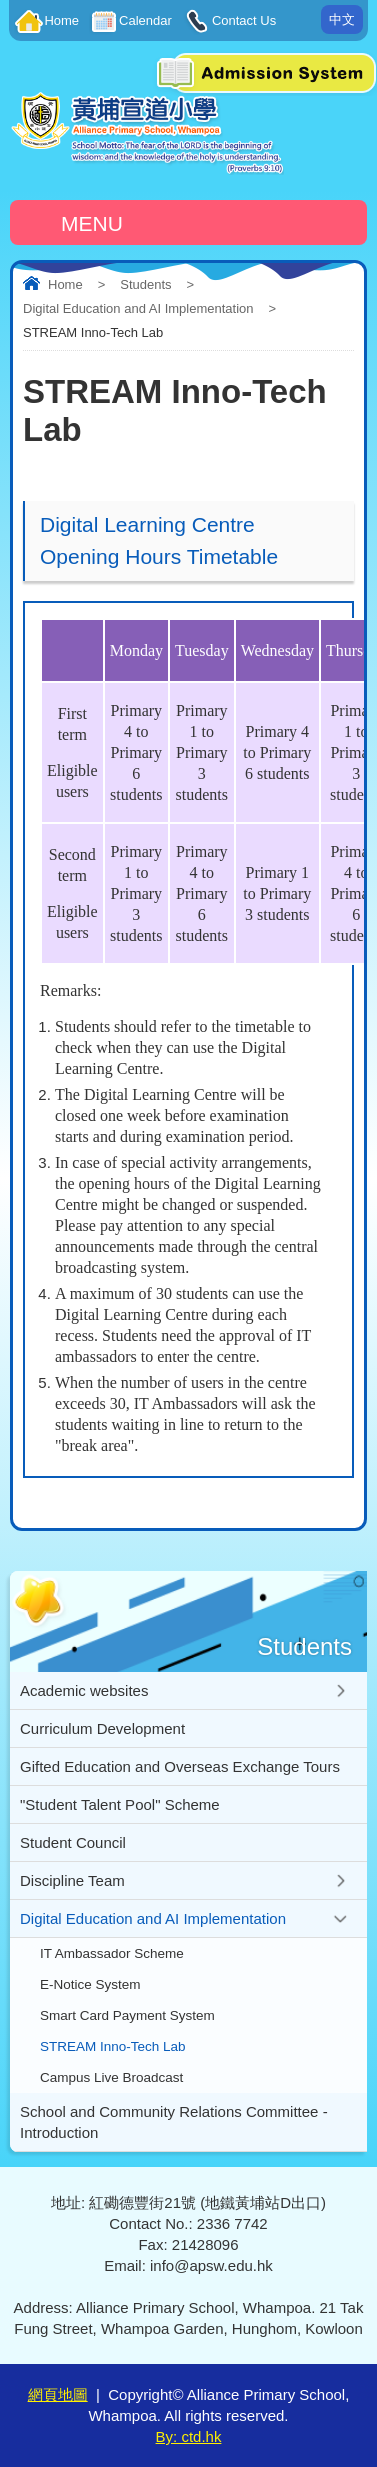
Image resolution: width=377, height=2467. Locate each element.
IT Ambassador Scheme (112, 1953)
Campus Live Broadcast (111, 2077)
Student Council (73, 1842)
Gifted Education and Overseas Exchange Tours (180, 1766)
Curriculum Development (102, 1728)
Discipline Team (72, 1880)
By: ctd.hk (189, 2436)
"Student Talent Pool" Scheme (120, 1804)
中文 (342, 19)
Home (61, 20)
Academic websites (84, 1690)
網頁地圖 (58, 2394)
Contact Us (244, 20)
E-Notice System (90, 1984)
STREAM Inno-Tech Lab (113, 2046)
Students (145, 284)
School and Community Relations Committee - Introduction (174, 2122)
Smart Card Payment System (127, 2015)
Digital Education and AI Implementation (138, 308)
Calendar (145, 20)
